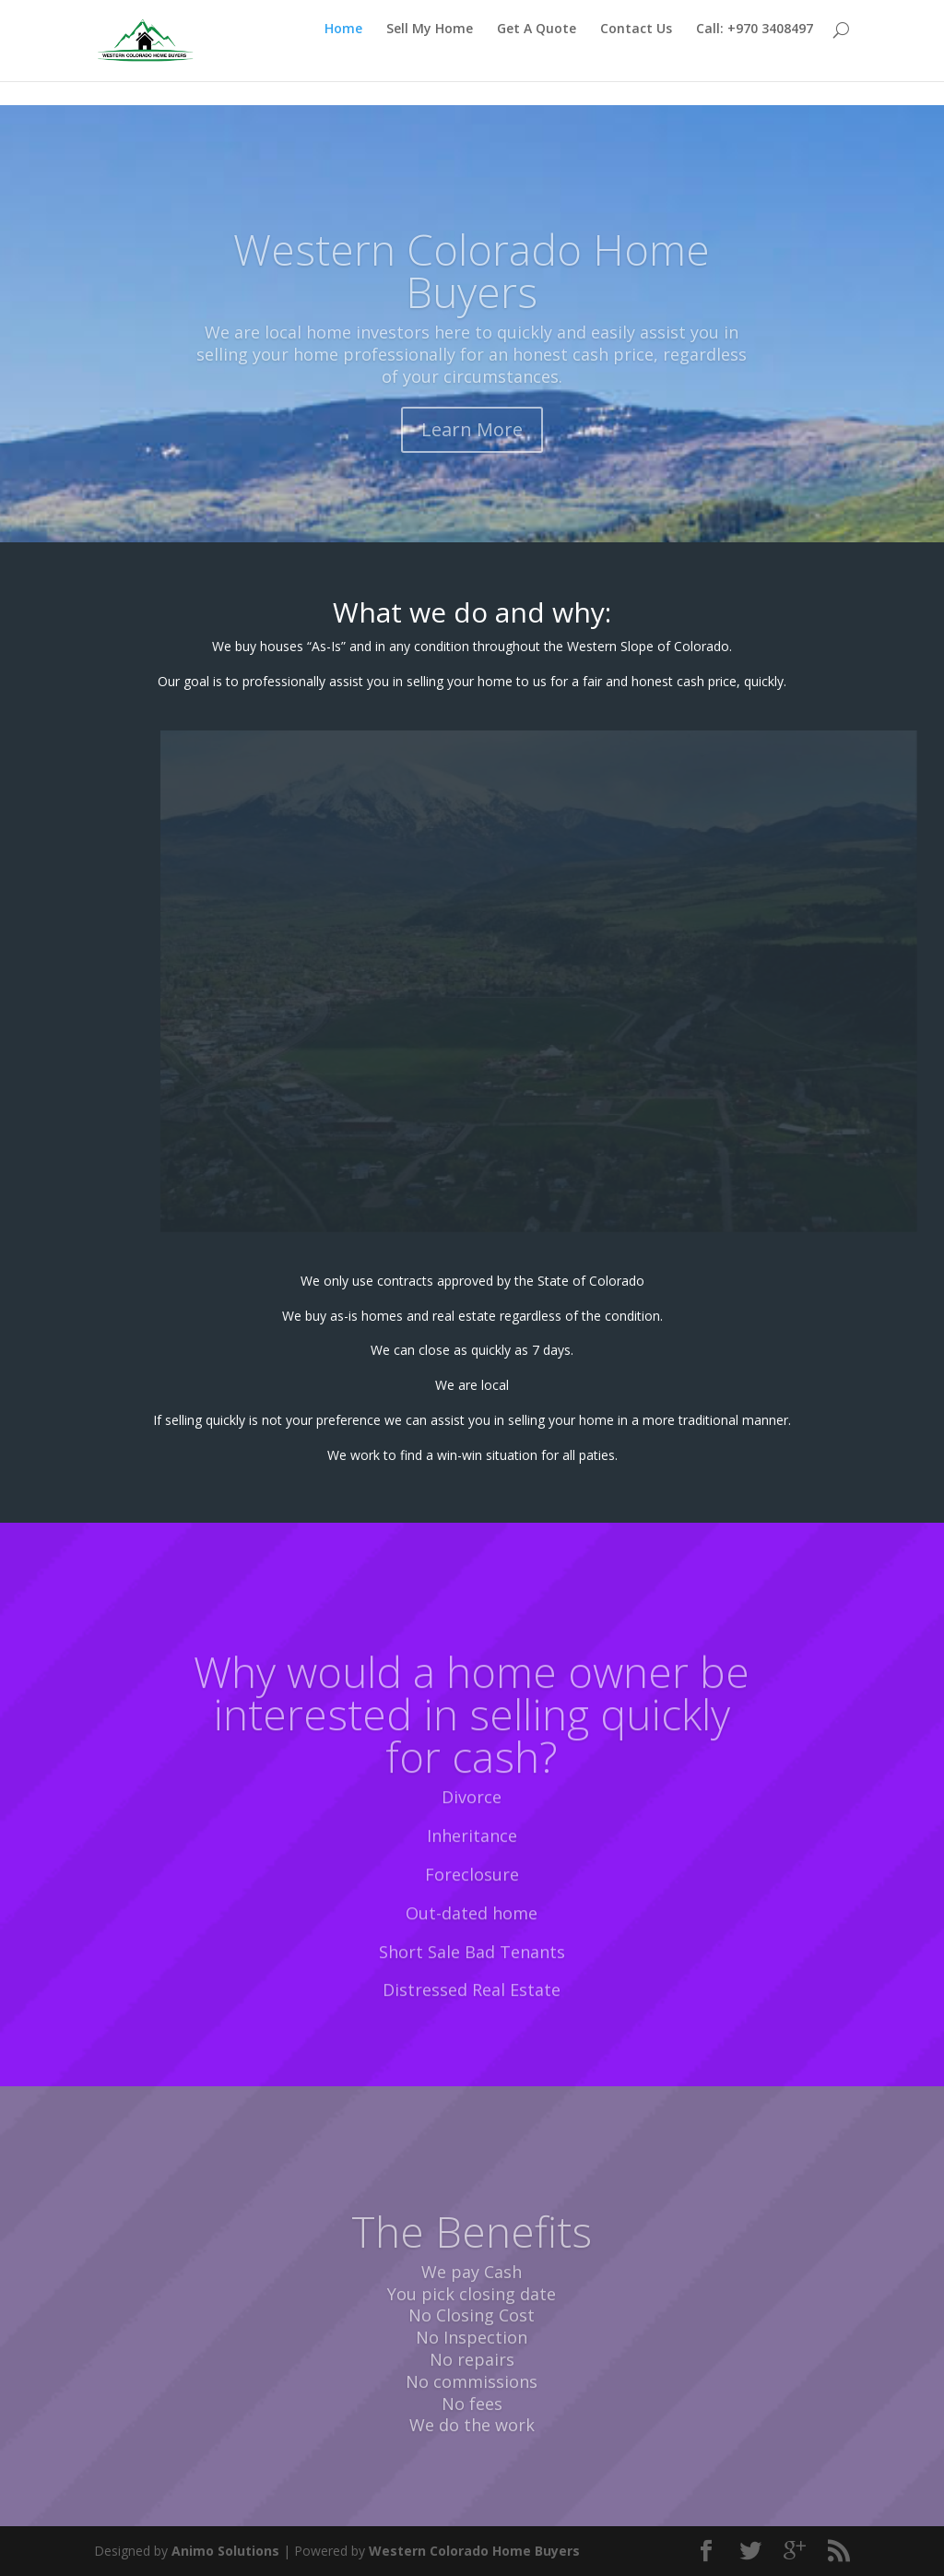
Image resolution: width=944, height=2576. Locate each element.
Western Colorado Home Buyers (471, 291)
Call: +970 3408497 (754, 53)
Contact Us (636, 53)
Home (343, 53)
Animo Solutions (225, 2550)
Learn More (472, 449)
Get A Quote (536, 53)
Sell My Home (429, 53)
